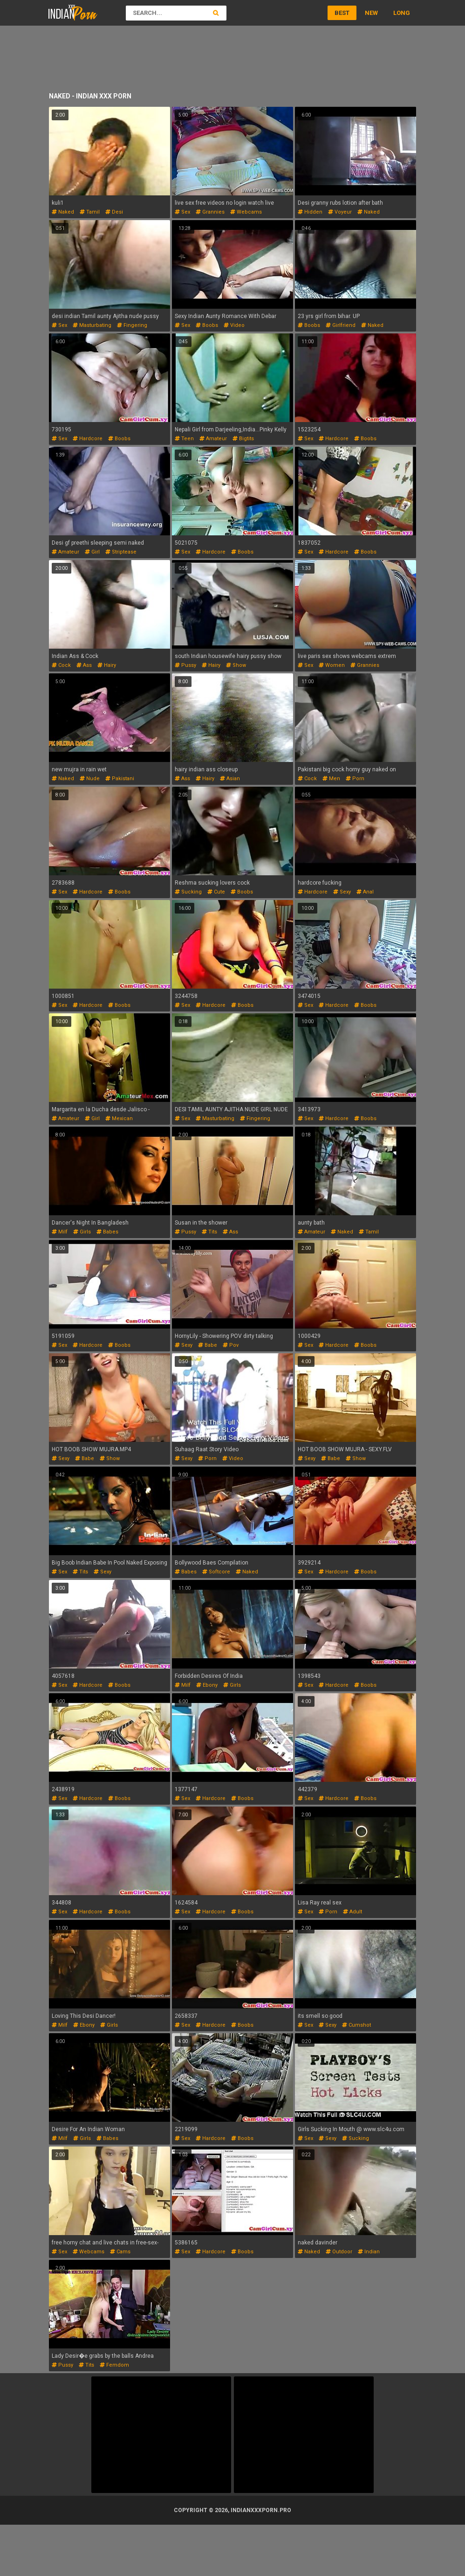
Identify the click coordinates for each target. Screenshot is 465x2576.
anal (365, 892)
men (331, 779)
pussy (185, 665)
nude (90, 779)
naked (63, 212)
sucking (188, 892)
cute (216, 892)
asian (230, 779)
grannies (210, 212)
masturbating (92, 325)
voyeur (340, 212)
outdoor (339, 2252)
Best (342, 12)
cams (120, 2252)
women (332, 665)
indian (369, 2252)
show (236, 665)
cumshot (356, 2025)
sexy (342, 892)
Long (401, 12)
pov (231, 1345)
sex (182, 212)
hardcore (88, 439)
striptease (121, 552)
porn (355, 779)
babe (207, 1345)
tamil (90, 212)
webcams (246, 212)
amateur (213, 439)
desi (114, 212)
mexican (119, 1118)
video (234, 325)
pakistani (119, 779)
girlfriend (341, 325)
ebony (207, 1685)
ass (84, 665)
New (371, 12)
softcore (216, 1572)
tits (209, 1232)
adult (352, 1912)
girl (92, 552)
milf (60, 1232)
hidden (310, 212)
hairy (106, 665)
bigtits (243, 439)
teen (184, 439)
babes (107, 1232)
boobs (207, 325)
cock (61, 665)
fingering (132, 325)
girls (82, 1232)
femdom (114, 2365)
